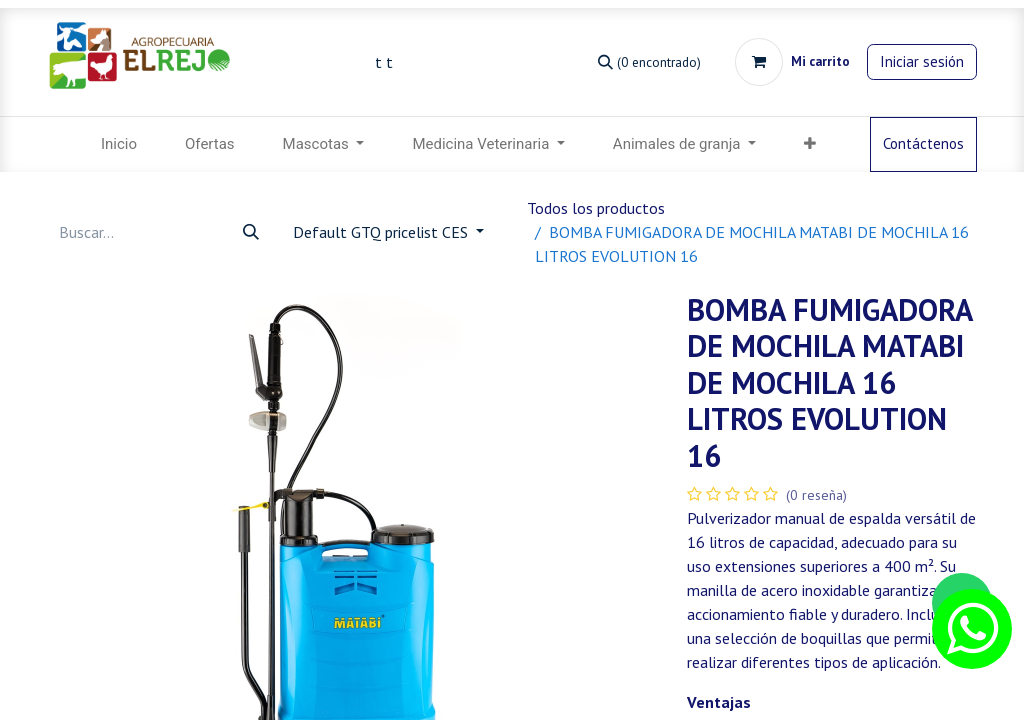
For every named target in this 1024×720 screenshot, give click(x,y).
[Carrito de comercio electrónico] (792, 62)
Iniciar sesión (922, 61)
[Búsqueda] (649, 61)
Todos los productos (596, 208)
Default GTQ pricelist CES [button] (382, 232)
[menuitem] (119, 144)
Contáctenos (923, 143)
